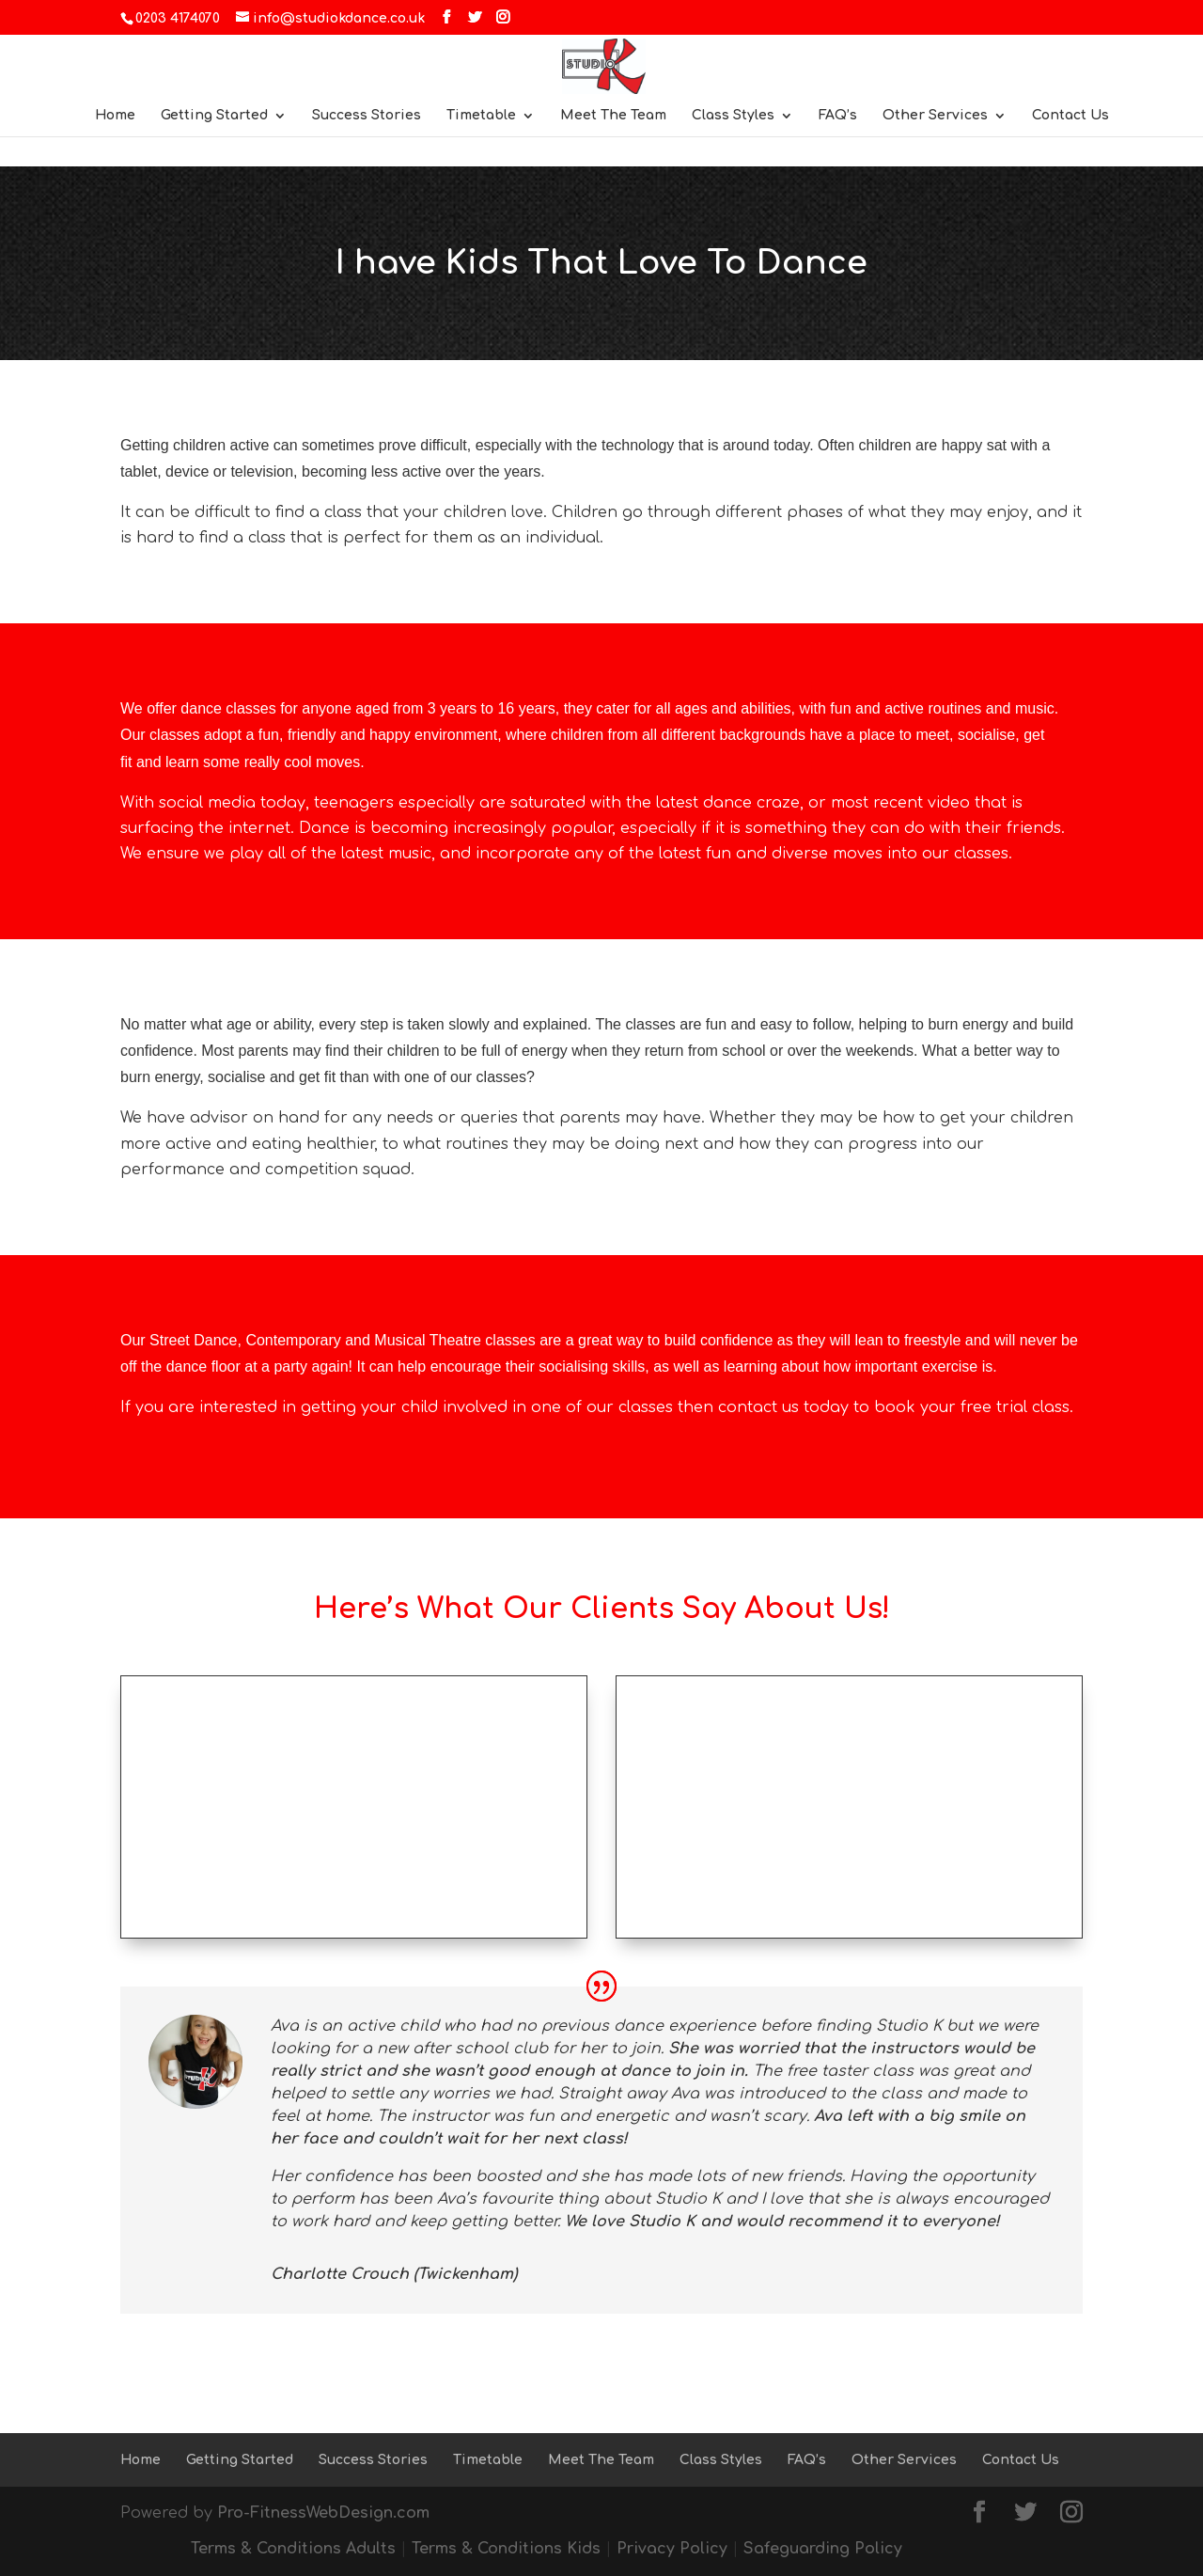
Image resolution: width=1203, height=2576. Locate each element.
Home (115, 115)
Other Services (935, 115)
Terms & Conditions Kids (506, 2548)
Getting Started (214, 115)
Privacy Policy (672, 2548)
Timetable (481, 115)
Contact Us (1070, 115)
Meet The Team (613, 115)
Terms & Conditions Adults (293, 2548)
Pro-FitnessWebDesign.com (323, 2513)
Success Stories (366, 115)
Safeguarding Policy (822, 2548)
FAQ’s (838, 115)
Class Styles (733, 115)
